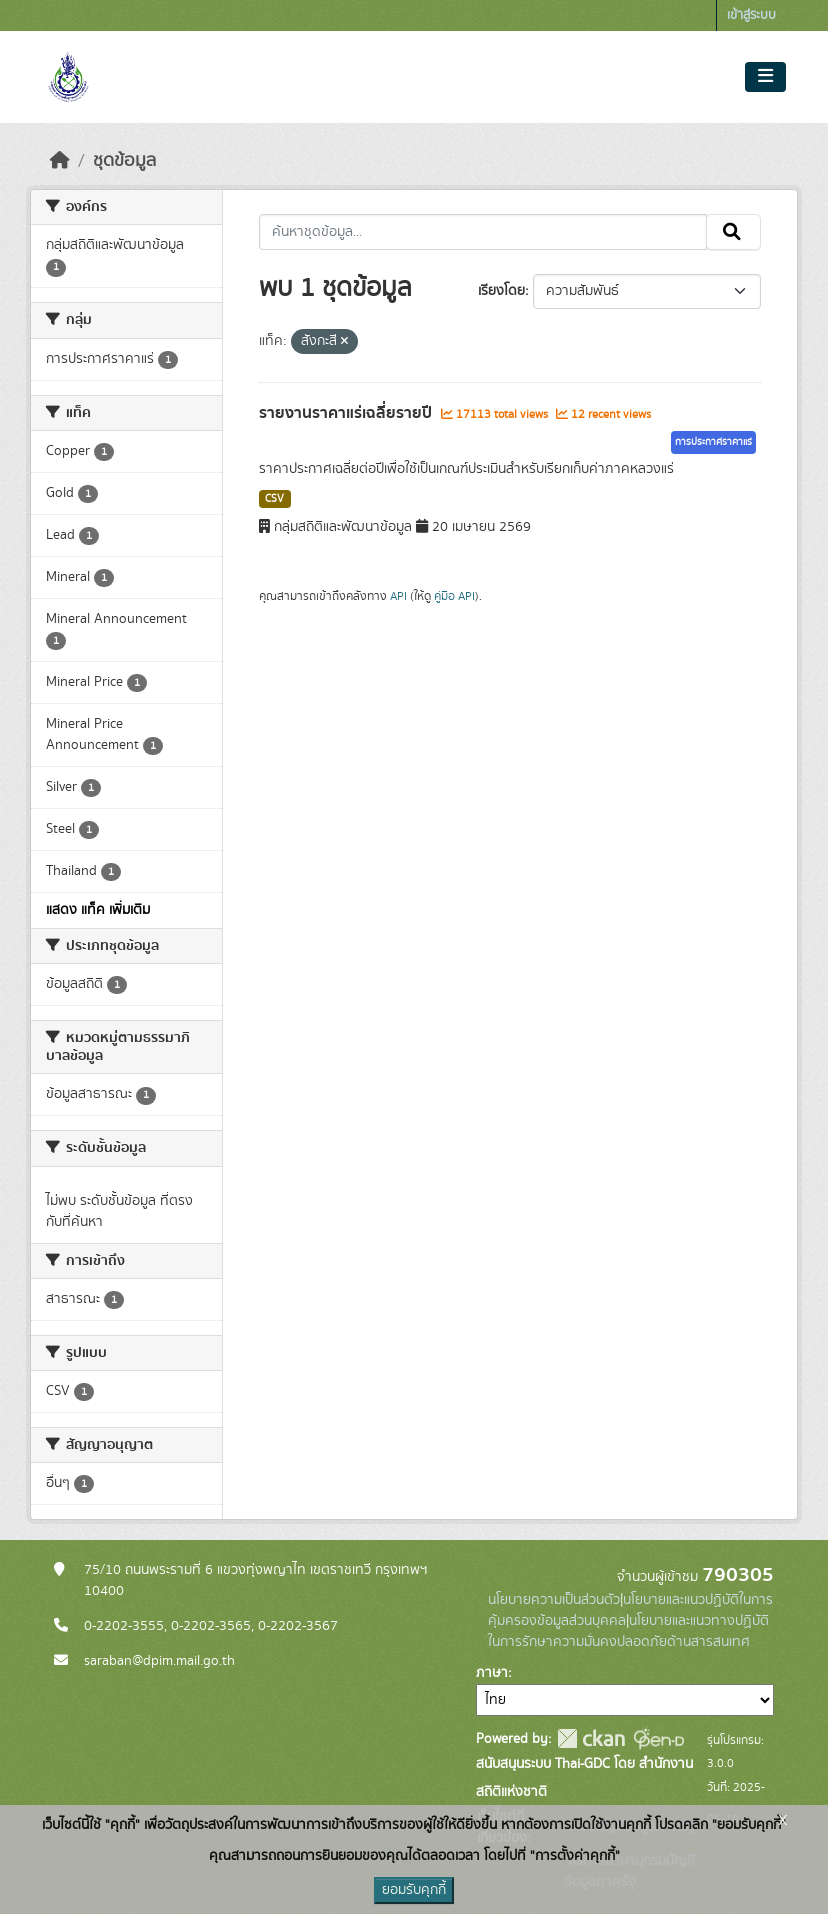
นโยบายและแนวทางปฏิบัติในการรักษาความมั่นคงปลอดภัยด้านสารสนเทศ (628, 1631)
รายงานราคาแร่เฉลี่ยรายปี (347, 413)
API (398, 596)
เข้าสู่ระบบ (751, 15)
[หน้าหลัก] (60, 161)
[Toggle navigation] (765, 77)
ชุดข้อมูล (124, 161)
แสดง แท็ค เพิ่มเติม (98, 910)
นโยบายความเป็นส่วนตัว (554, 1600)
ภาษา (492, 1673)
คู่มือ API (454, 596)
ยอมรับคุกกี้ (414, 1890)
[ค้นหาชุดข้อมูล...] (483, 232)
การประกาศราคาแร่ (713, 442)
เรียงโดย (501, 291)
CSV (274, 499)
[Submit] (733, 232)
